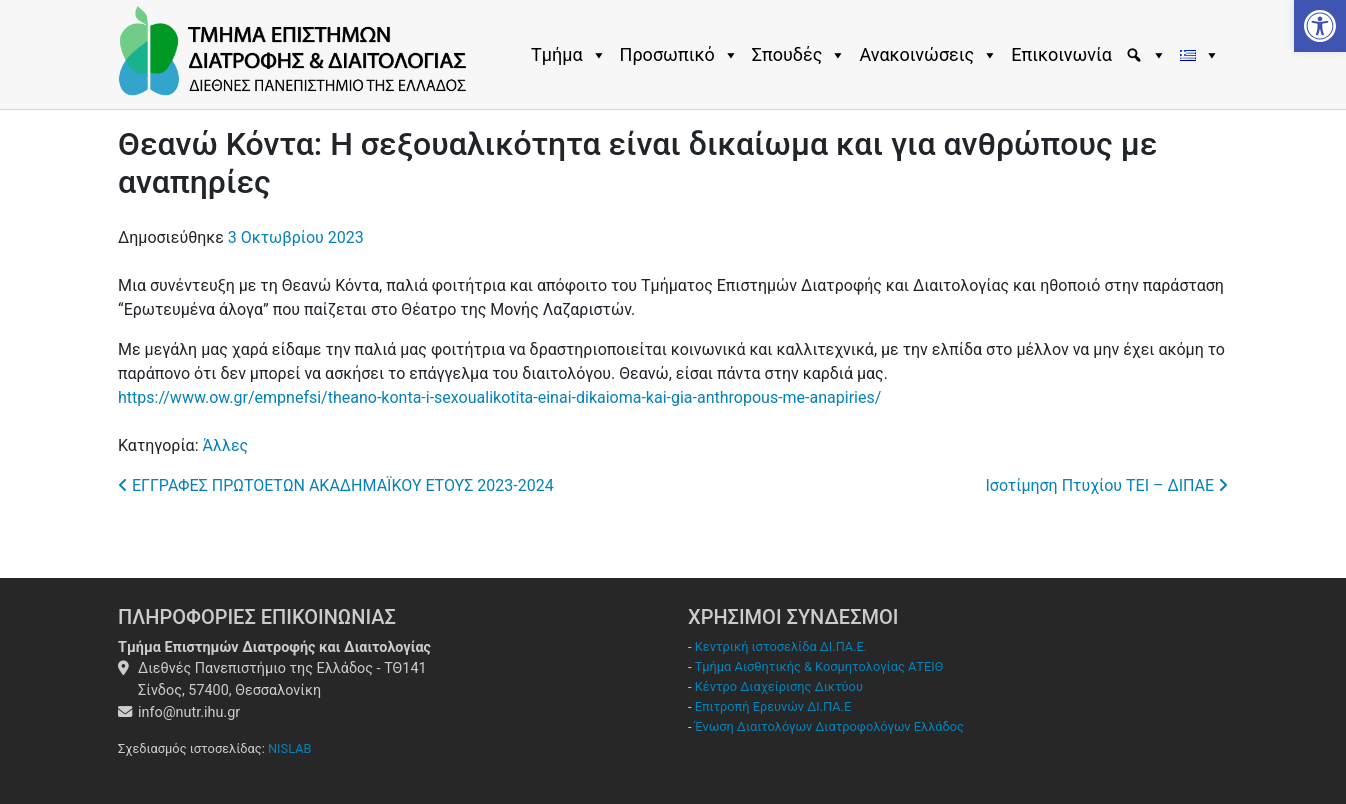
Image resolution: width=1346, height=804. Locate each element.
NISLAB (290, 748)
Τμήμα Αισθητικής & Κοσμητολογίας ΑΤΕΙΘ (819, 666)
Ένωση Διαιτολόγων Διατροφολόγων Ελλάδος (829, 726)
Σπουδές (799, 55)
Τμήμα (569, 55)
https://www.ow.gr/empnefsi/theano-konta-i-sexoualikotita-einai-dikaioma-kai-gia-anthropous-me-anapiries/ (499, 397)
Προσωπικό (679, 55)
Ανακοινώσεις (928, 55)
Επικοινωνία (1061, 54)
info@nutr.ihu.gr (189, 712)
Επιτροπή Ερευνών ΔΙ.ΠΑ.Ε (773, 706)
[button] (1320, 26)
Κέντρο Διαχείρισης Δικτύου (779, 686)
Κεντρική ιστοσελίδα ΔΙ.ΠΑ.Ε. (781, 646)
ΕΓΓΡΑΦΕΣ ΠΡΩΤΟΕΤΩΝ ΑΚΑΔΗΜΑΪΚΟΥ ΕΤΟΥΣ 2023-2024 (336, 485)
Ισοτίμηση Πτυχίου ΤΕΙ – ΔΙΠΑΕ (1107, 485)
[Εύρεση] (1148, 55)
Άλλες (225, 445)
